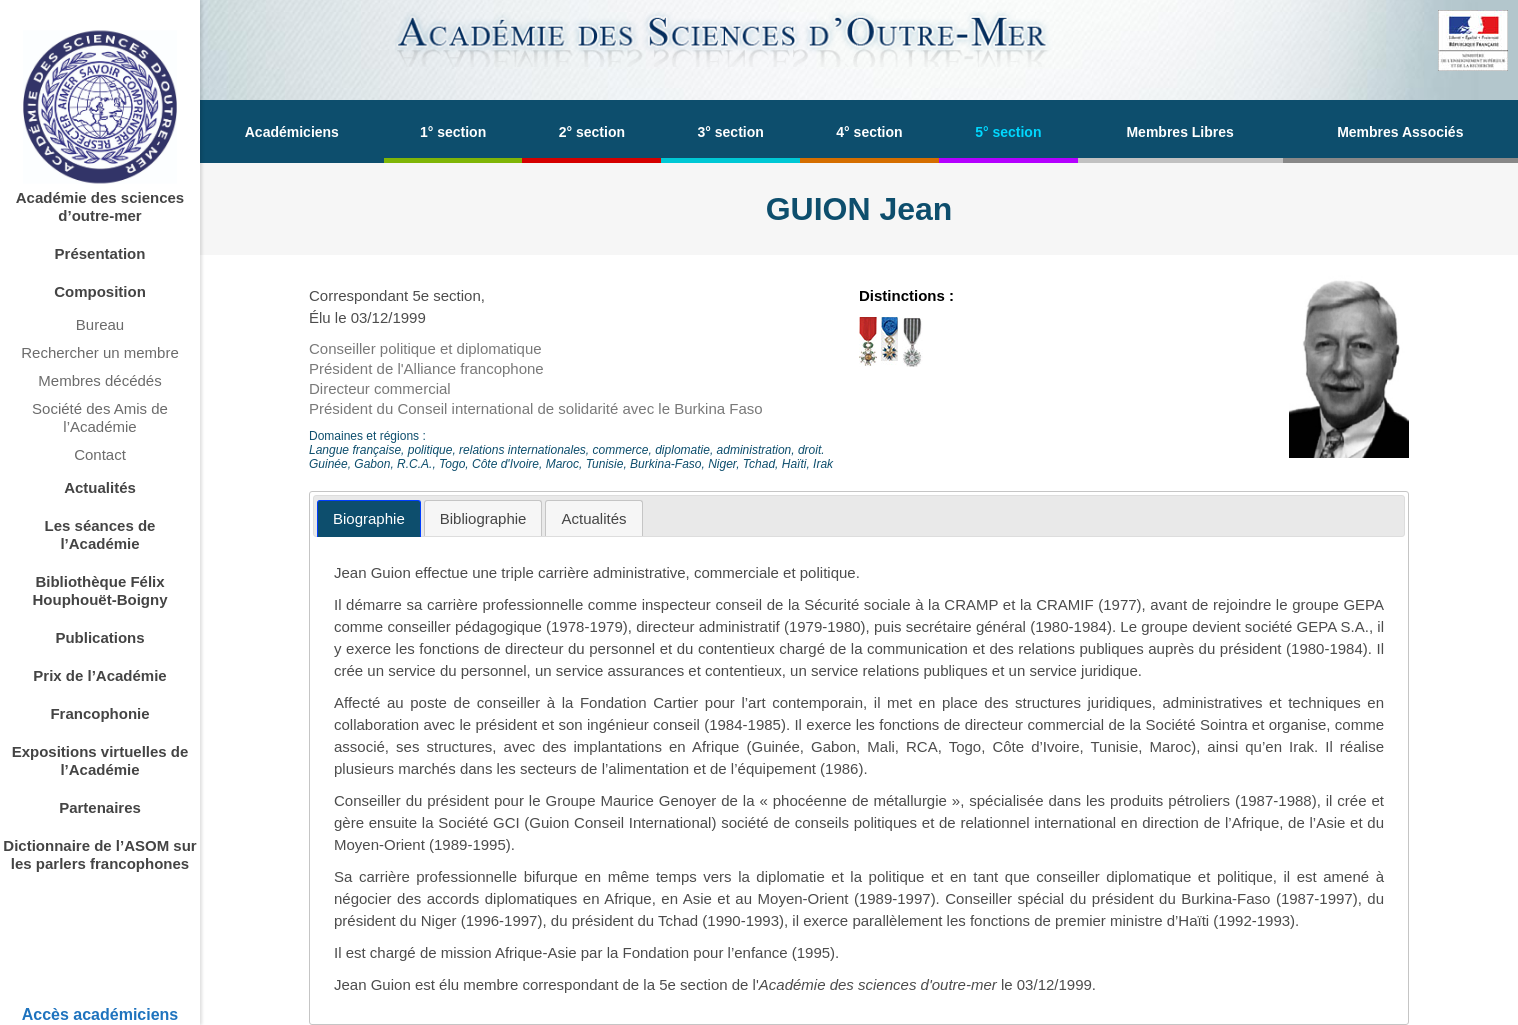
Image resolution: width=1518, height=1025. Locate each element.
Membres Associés (1400, 132)
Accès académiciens (100, 1014)
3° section (731, 132)
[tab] (369, 518)
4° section (869, 132)
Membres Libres (1179, 132)
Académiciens (292, 132)
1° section (453, 132)
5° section (1008, 132)
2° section (592, 132)
